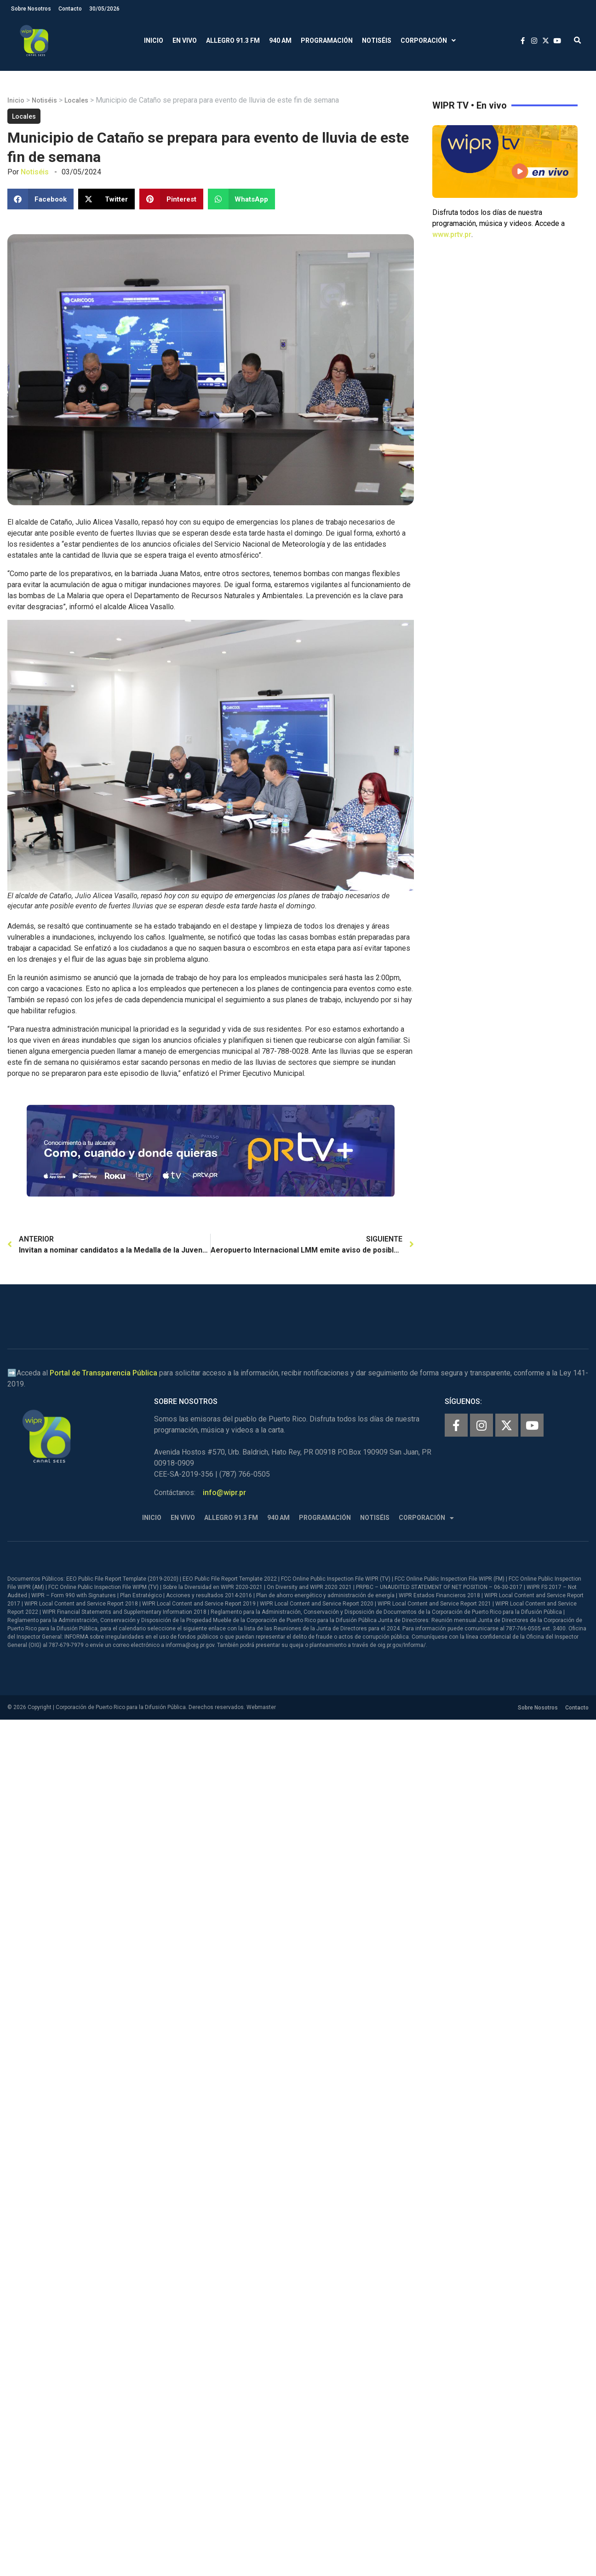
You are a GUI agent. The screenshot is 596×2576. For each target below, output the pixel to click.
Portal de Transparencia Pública (103, 1373)
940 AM (280, 40)
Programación (327, 40)
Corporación (428, 41)
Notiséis (376, 40)
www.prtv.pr (451, 234)
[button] (577, 40)
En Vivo (184, 40)
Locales (76, 100)
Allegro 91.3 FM (233, 40)
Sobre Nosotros (31, 9)
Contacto (70, 9)
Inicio (153, 40)
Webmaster (261, 1707)
